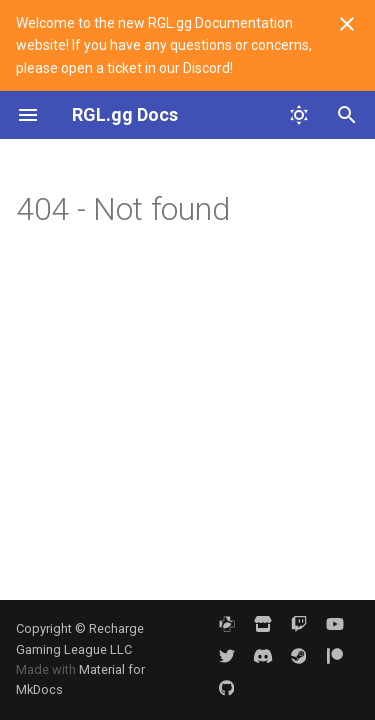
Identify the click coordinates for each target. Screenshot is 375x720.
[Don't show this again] (347, 24)
